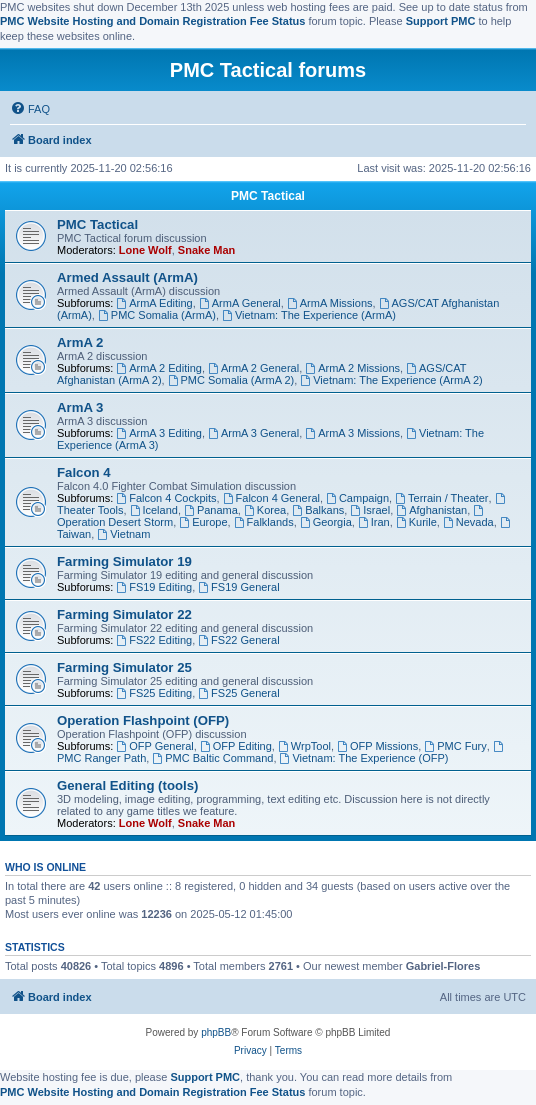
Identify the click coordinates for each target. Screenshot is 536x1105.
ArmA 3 (80, 407)
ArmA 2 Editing (159, 368)
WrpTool (304, 746)
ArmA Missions (330, 303)
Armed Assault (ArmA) (127, 277)
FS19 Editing (154, 587)
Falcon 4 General (271, 498)
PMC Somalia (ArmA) (157, 315)
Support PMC (441, 21)
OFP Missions (377, 746)
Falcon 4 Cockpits (166, 498)
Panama (211, 510)
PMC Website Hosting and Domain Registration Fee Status (152, 21)
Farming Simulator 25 (124, 667)
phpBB (216, 1032)
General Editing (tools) (127, 785)
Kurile (416, 522)
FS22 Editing (154, 640)
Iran (374, 522)
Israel (370, 510)
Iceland (154, 510)
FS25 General (238, 693)
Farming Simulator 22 (124, 614)
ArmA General (240, 303)
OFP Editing (236, 746)
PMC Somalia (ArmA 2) (231, 380)
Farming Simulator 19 (124, 561)
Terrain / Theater (441, 498)
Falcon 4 (84, 472)
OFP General (154, 746)
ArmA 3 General (253, 433)
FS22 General (238, 640)
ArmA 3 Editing (159, 433)
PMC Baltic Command (212, 758)
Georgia (326, 522)
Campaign (357, 498)
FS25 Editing (154, 693)
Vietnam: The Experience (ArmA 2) (391, 380)
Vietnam (123, 534)
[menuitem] (30, 109)
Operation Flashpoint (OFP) (143, 720)
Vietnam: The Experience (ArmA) (309, 315)
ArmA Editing (154, 303)
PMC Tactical (268, 196)
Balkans (318, 510)
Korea (265, 510)
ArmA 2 (80, 342)
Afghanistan (431, 510)
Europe (203, 522)
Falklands (264, 522)
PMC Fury (455, 746)
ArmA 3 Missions (352, 433)
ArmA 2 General (253, 368)
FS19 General (238, 587)
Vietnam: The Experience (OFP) (364, 758)
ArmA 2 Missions (352, 368)
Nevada (468, 522)
